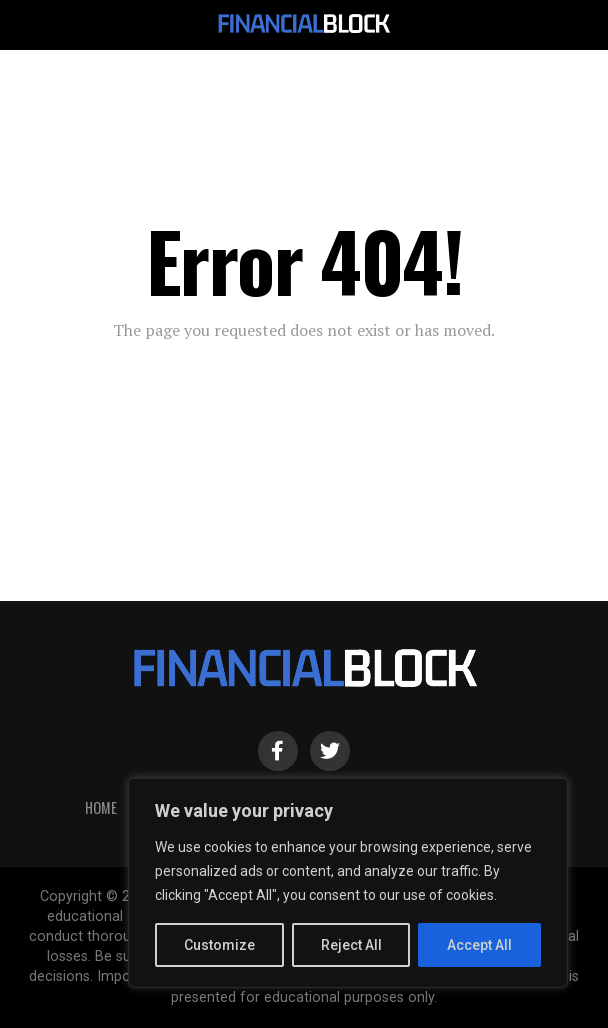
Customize (219, 945)
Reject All (351, 945)
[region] (348, 883)
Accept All (479, 945)
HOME (101, 807)
